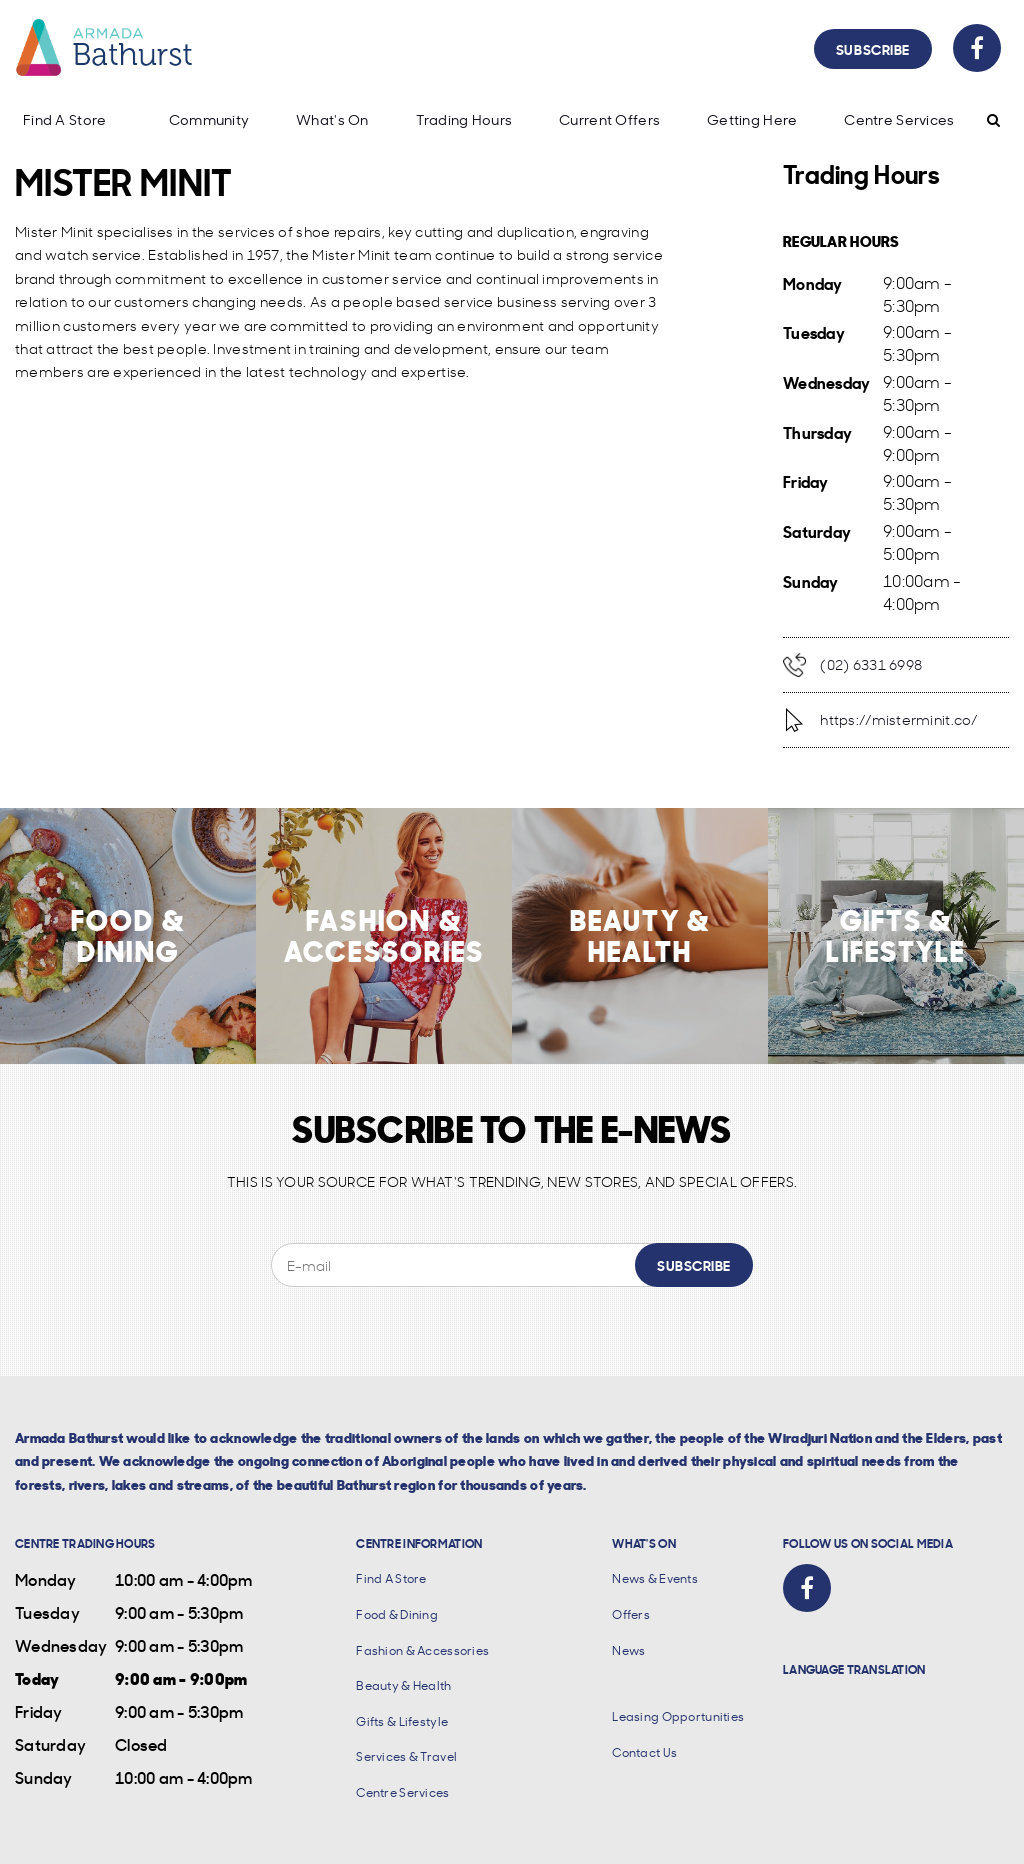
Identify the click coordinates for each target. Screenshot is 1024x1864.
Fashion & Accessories (422, 1650)
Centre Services (899, 119)
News (628, 1650)
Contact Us (644, 1752)
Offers (631, 1614)
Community (209, 119)
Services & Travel (406, 1756)
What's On (332, 119)
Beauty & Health (403, 1685)
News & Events (655, 1578)
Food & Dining (397, 1614)
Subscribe (873, 48)
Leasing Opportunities (678, 1716)
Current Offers (609, 119)
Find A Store (64, 119)
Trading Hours (464, 119)
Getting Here (752, 119)
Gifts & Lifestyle (402, 1721)
